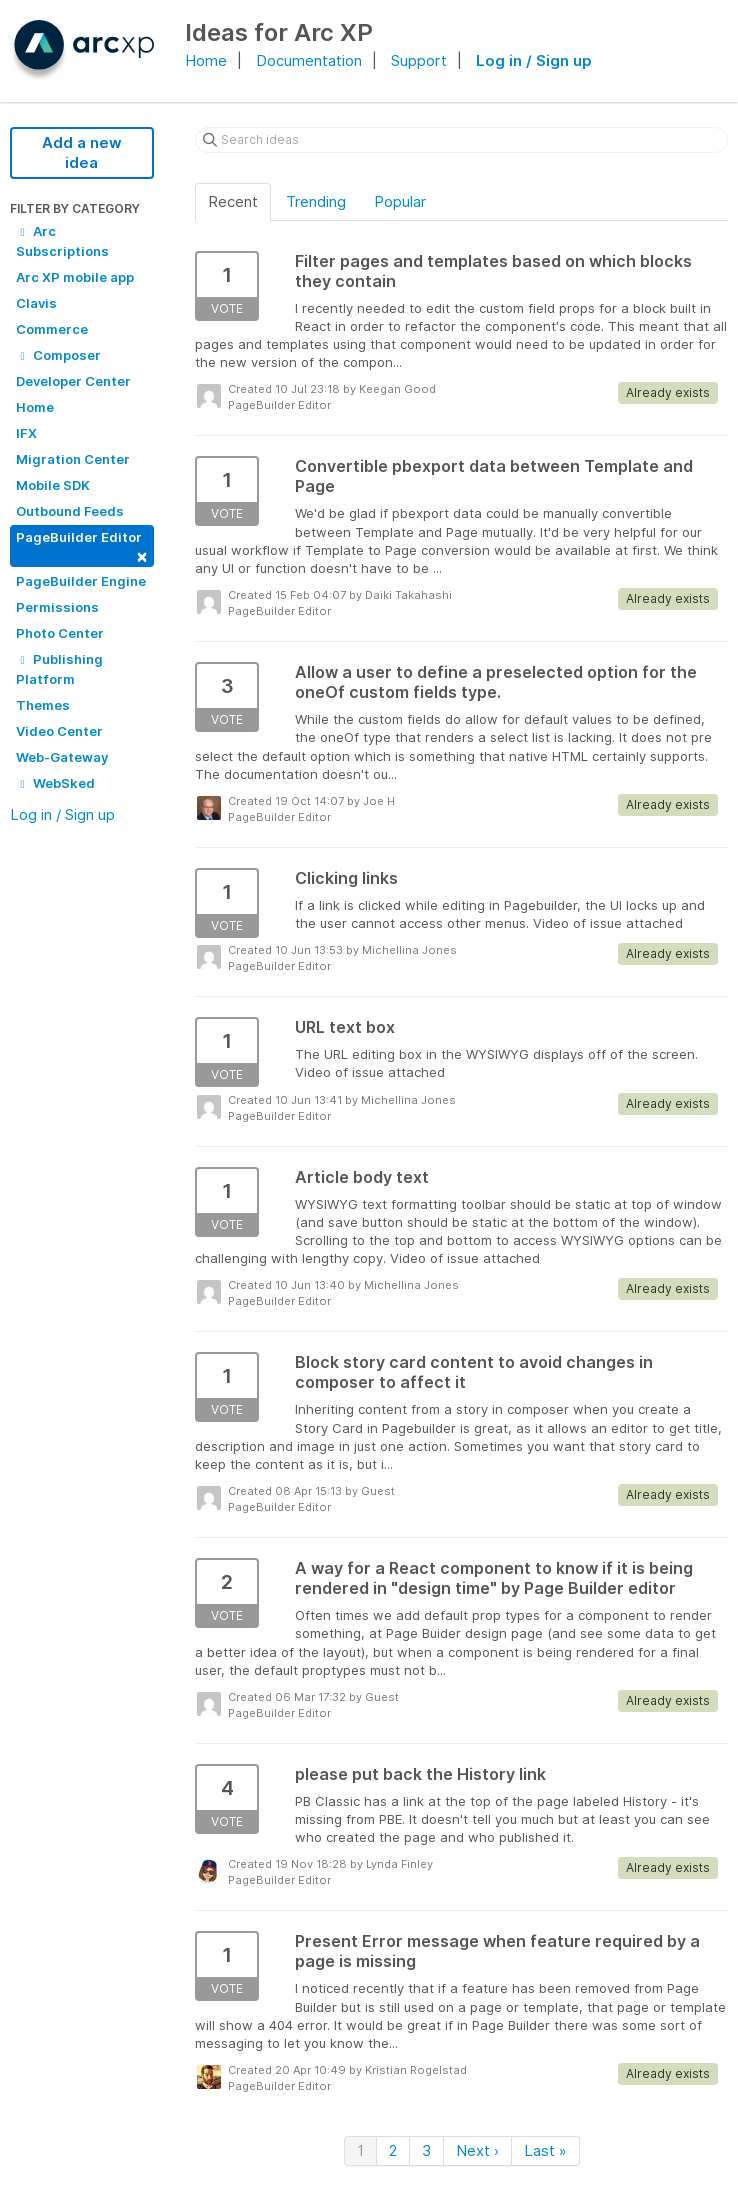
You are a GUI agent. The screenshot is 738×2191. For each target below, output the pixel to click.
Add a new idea (82, 152)
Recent (233, 201)
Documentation (309, 60)
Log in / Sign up (534, 60)
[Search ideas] (461, 140)
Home (206, 60)
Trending (316, 201)
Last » (545, 2150)
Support (419, 60)
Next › (477, 2150)
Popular (400, 201)
